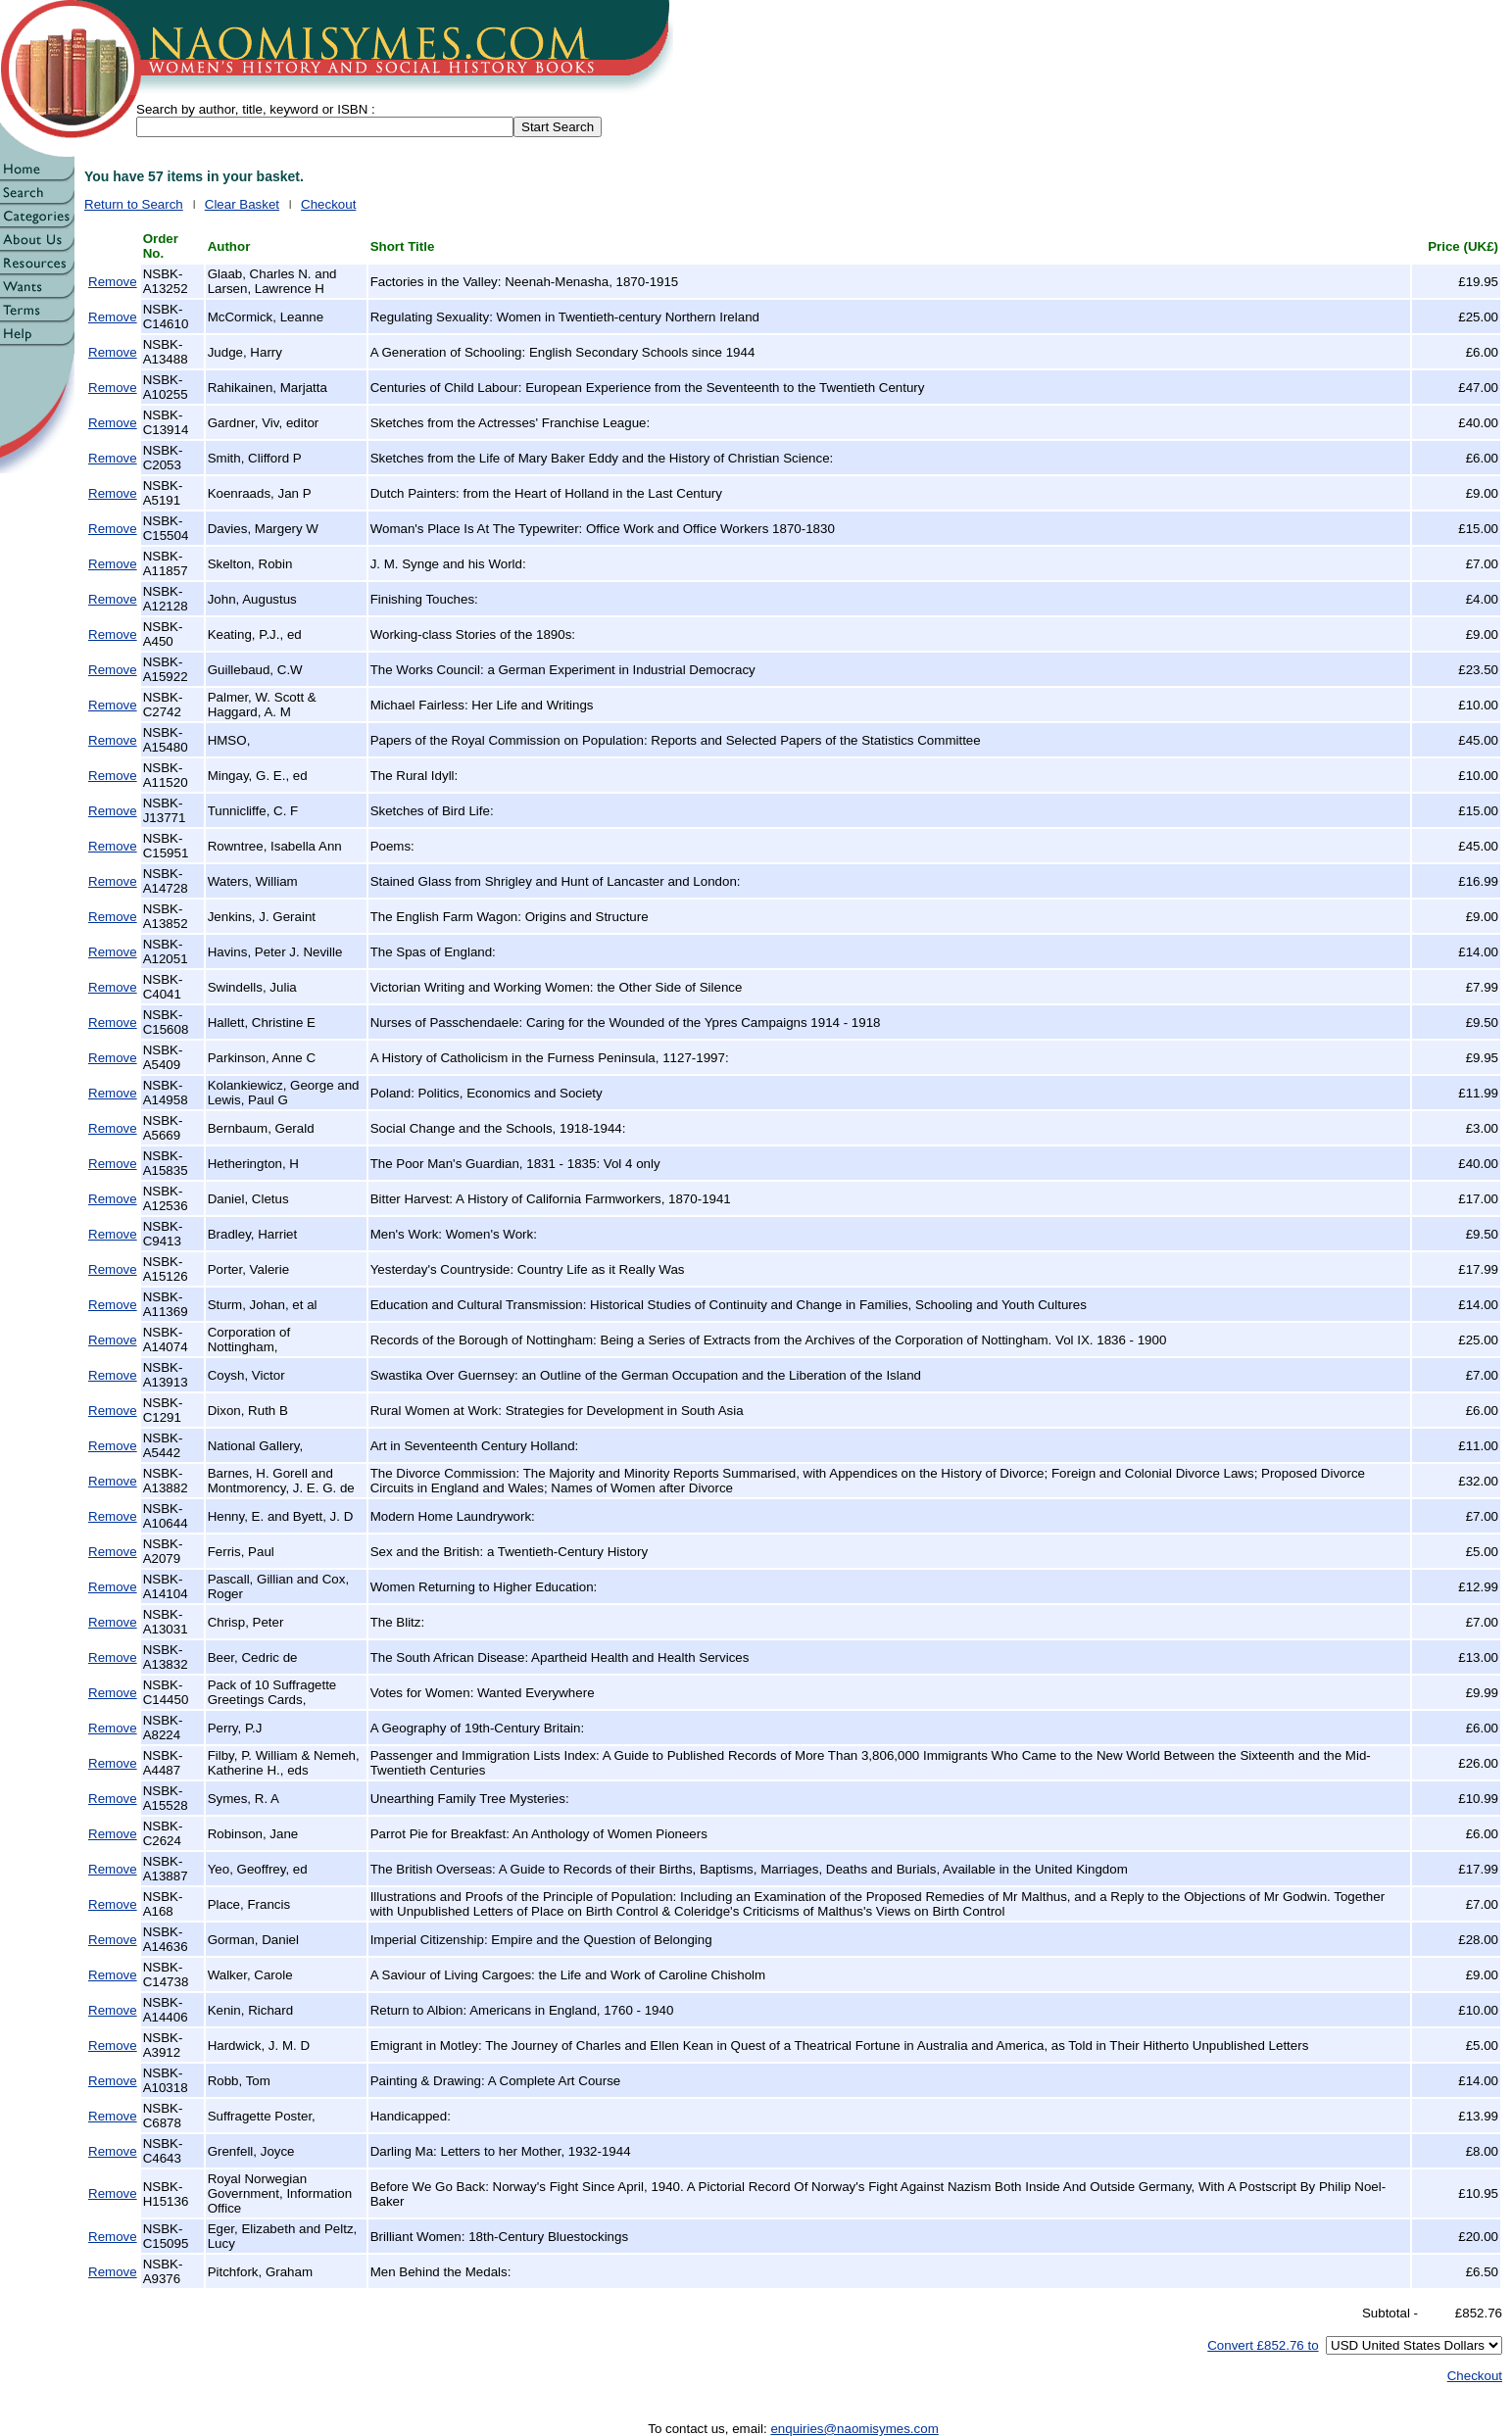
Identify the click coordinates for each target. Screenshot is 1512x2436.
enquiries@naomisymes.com (854, 2428)
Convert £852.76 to (1262, 2345)
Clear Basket (242, 204)
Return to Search (133, 204)
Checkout (328, 204)
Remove (112, 281)
